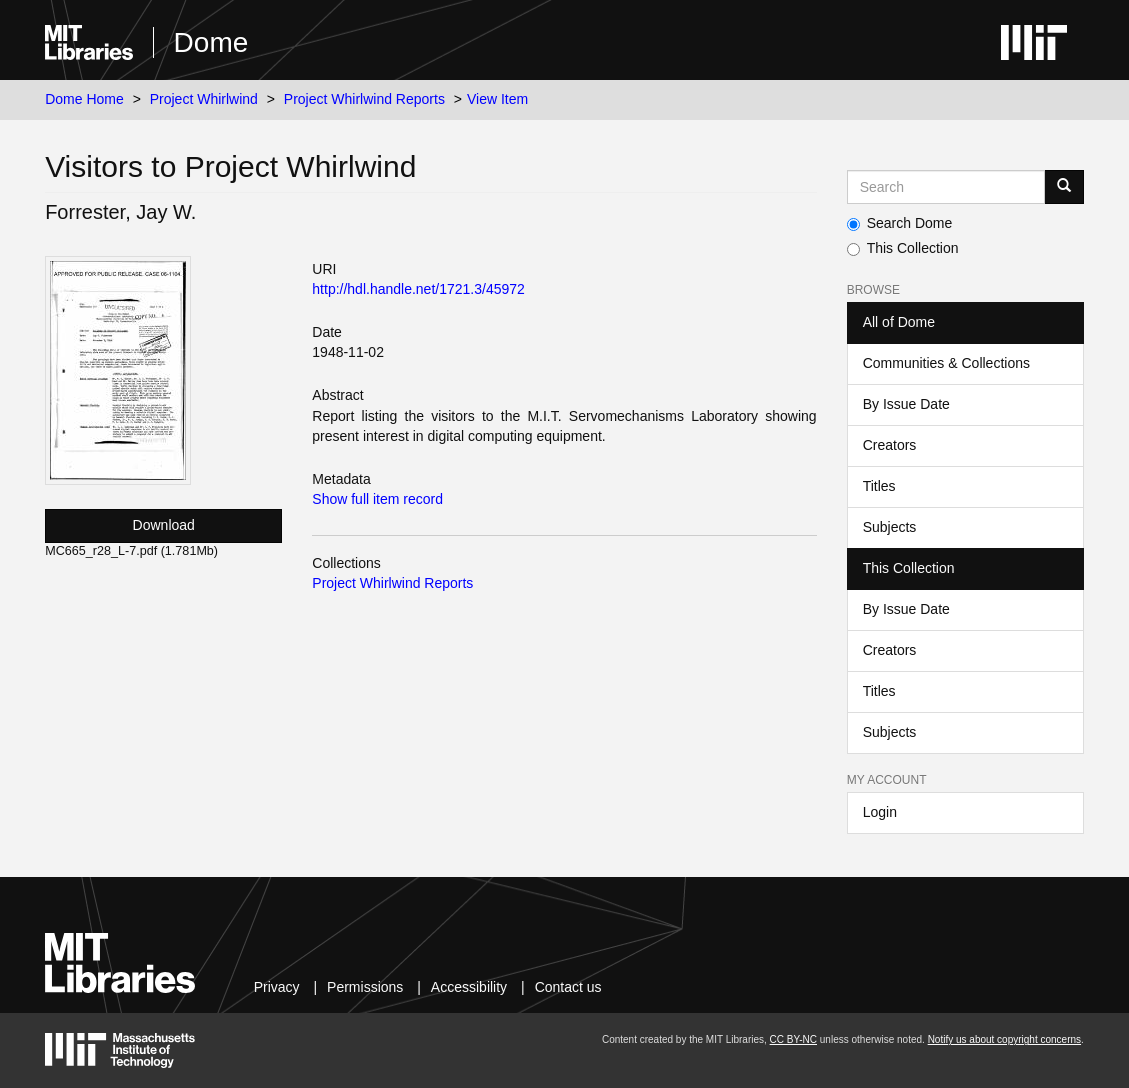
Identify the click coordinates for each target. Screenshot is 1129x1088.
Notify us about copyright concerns (1004, 1039)
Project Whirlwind (204, 99)
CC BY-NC (793, 1039)
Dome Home (84, 99)
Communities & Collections (946, 363)
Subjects (890, 527)
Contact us (568, 987)
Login (880, 812)
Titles (879, 486)
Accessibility (469, 987)
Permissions (365, 987)
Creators (890, 445)
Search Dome (900, 223)
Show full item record (377, 499)
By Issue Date (906, 404)
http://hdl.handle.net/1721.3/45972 (418, 289)
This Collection (903, 248)
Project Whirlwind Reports (364, 99)
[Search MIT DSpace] (946, 187)
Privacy (277, 987)
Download (164, 525)
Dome (211, 42)
